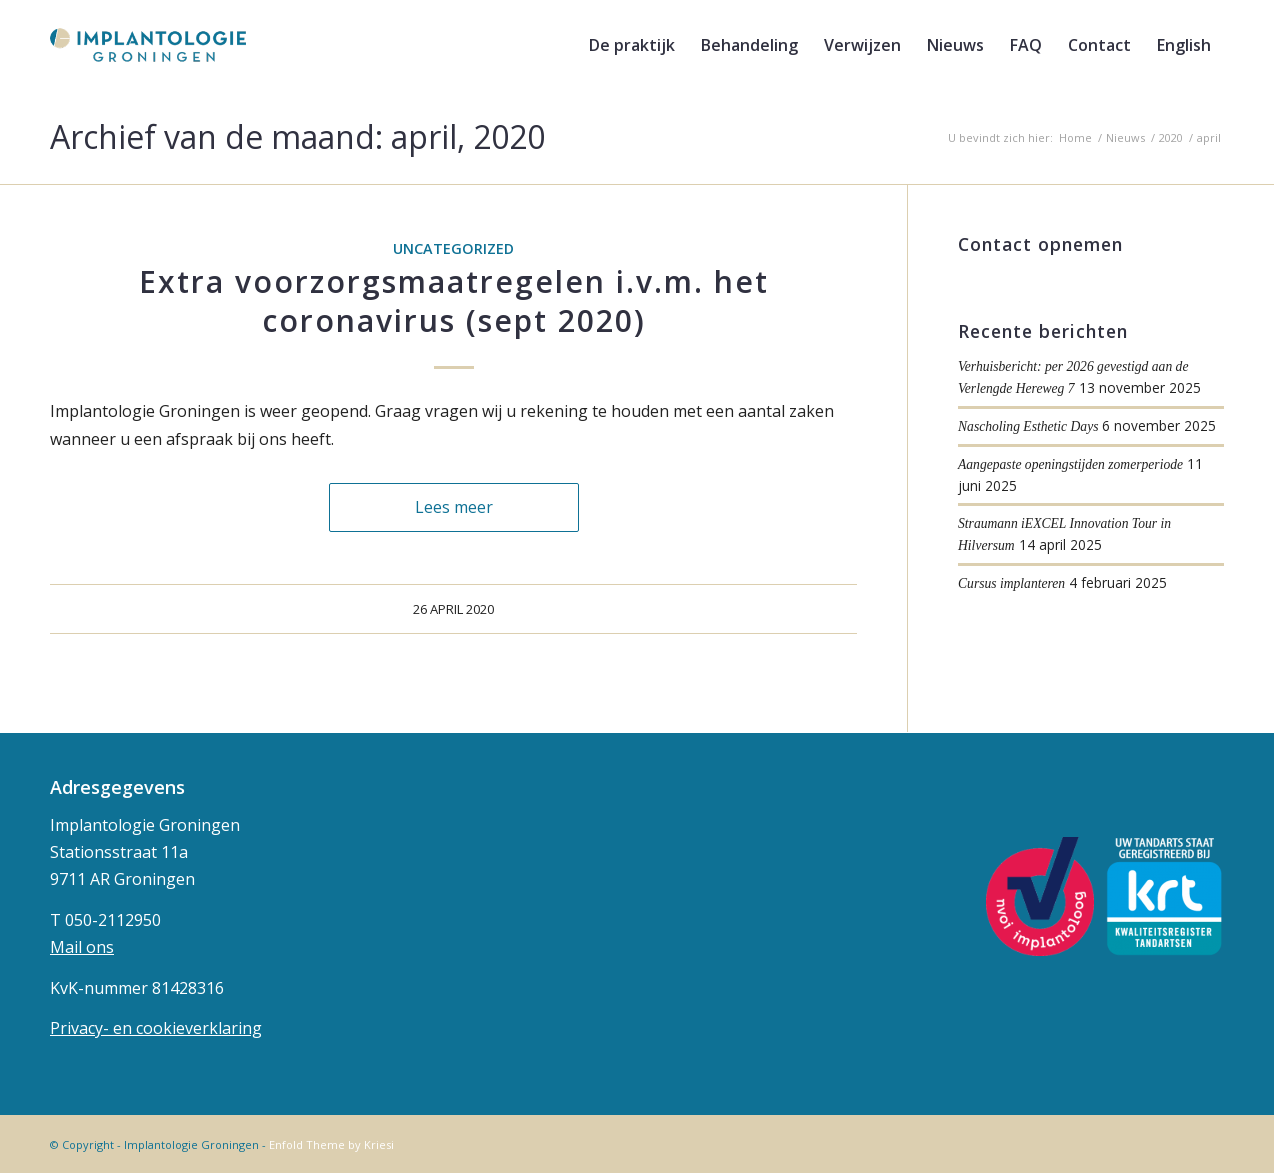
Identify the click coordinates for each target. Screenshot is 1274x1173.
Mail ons (82, 947)
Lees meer (454, 507)
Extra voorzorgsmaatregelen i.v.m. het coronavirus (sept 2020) (454, 301)
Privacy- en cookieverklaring (156, 1028)
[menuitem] (632, 45)
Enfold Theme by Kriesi (331, 1144)
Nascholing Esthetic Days (1028, 426)
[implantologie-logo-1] (148, 45)
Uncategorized (453, 248)
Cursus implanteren (1011, 583)
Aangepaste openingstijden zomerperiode (1070, 464)
